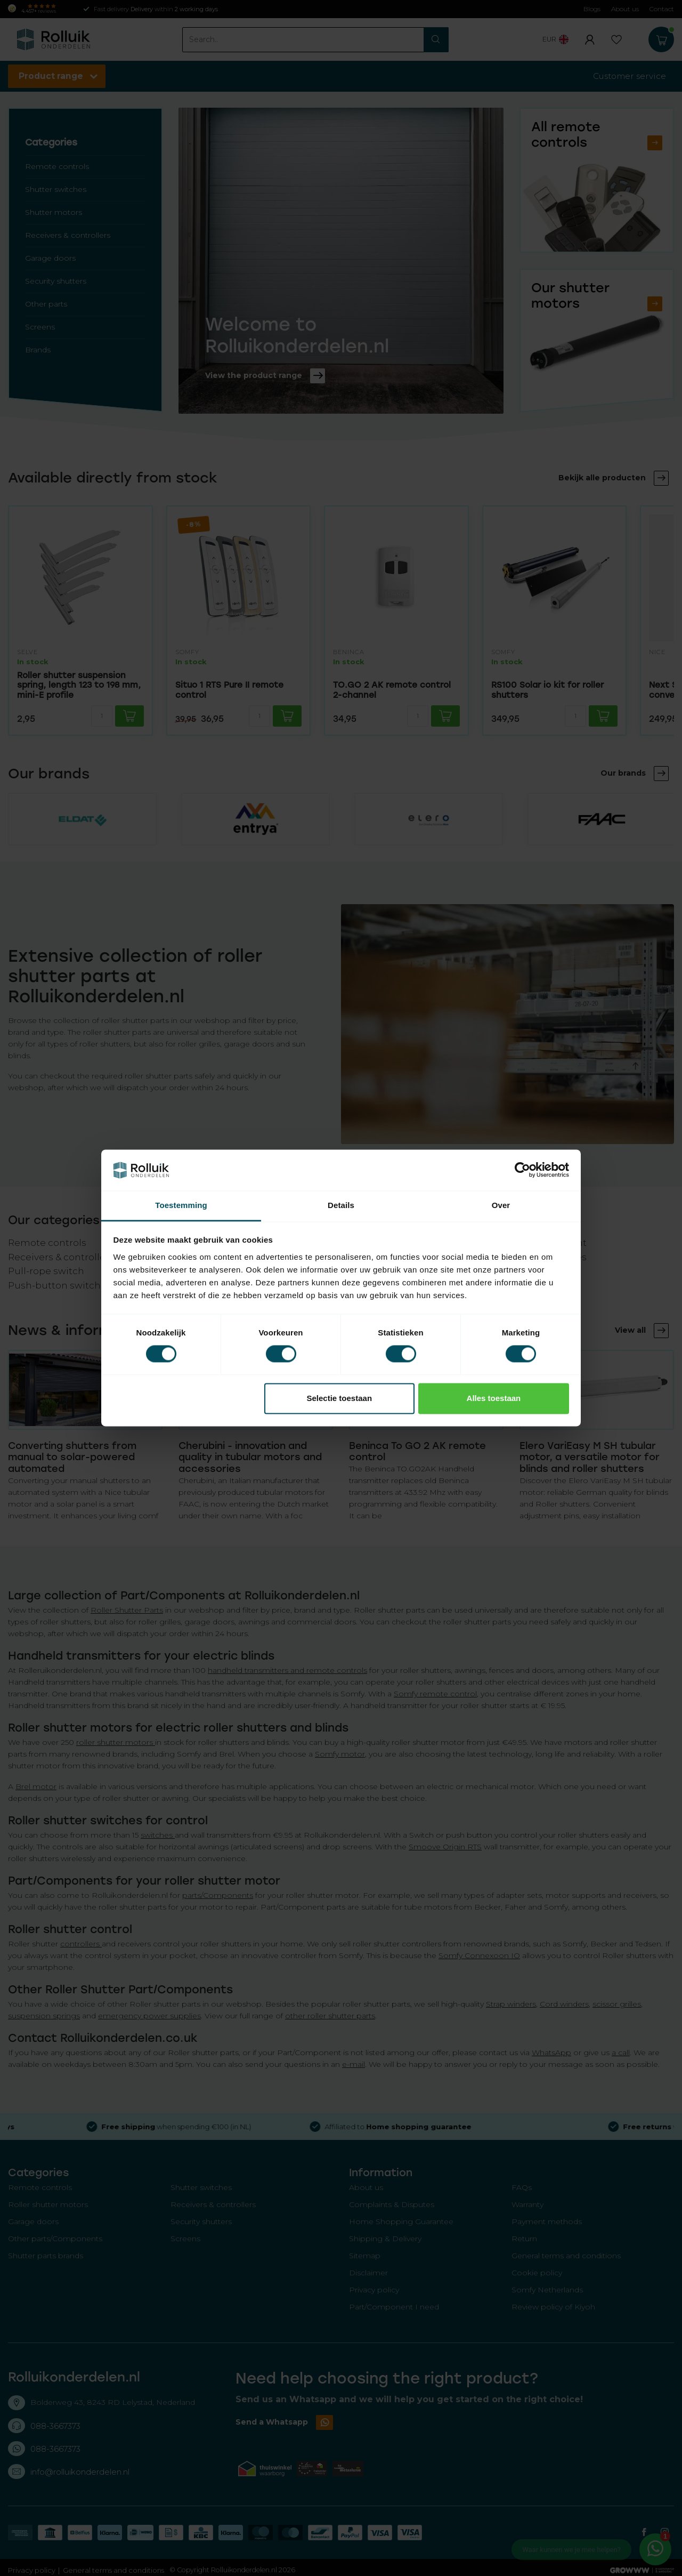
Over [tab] (501, 1205)
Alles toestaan (494, 1398)
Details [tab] (341, 1205)
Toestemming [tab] (181, 1205)
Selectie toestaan (339, 1398)
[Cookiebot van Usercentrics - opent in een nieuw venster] (522, 1170)
